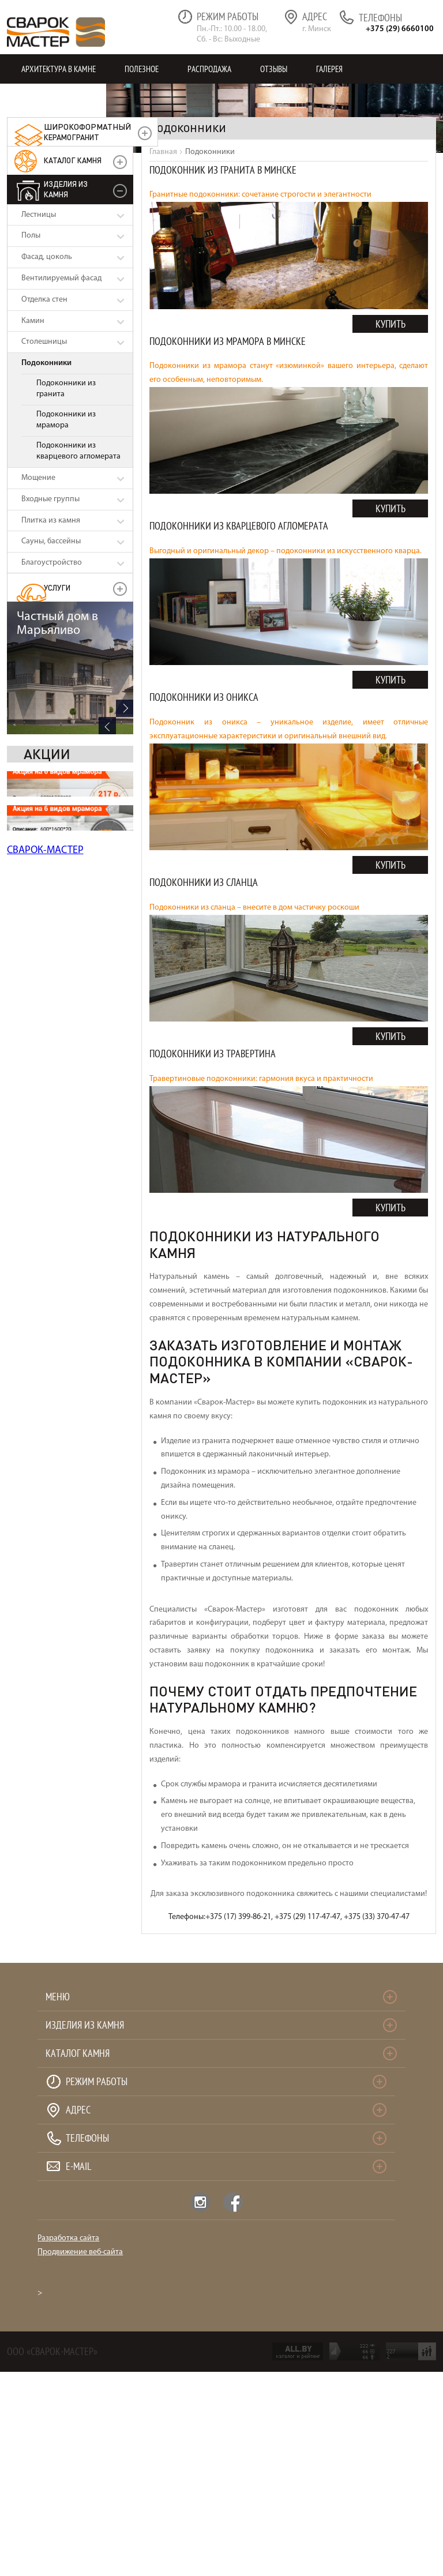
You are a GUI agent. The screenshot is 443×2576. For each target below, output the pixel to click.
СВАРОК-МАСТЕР (45, 850)
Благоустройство (51, 562)
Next (124, 708)
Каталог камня (73, 160)
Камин (32, 321)
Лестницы (38, 215)
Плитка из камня (50, 520)
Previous (107, 725)
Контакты (38, 98)
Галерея (329, 68)
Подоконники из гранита (66, 389)
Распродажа (209, 68)
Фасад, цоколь (46, 257)
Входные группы (50, 499)
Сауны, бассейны (51, 541)
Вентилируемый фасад (61, 278)
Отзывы (273, 68)
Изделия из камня (66, 189)
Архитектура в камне (58, 68)
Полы (30, 235)
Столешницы (44, 341)
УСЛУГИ (57, 587)
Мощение (38, 478)
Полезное (142, 68)
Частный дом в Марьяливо (57, 623)
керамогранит (87, 131)
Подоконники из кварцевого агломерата (78, 451)
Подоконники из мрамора (66, 420)
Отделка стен (44, 299)
